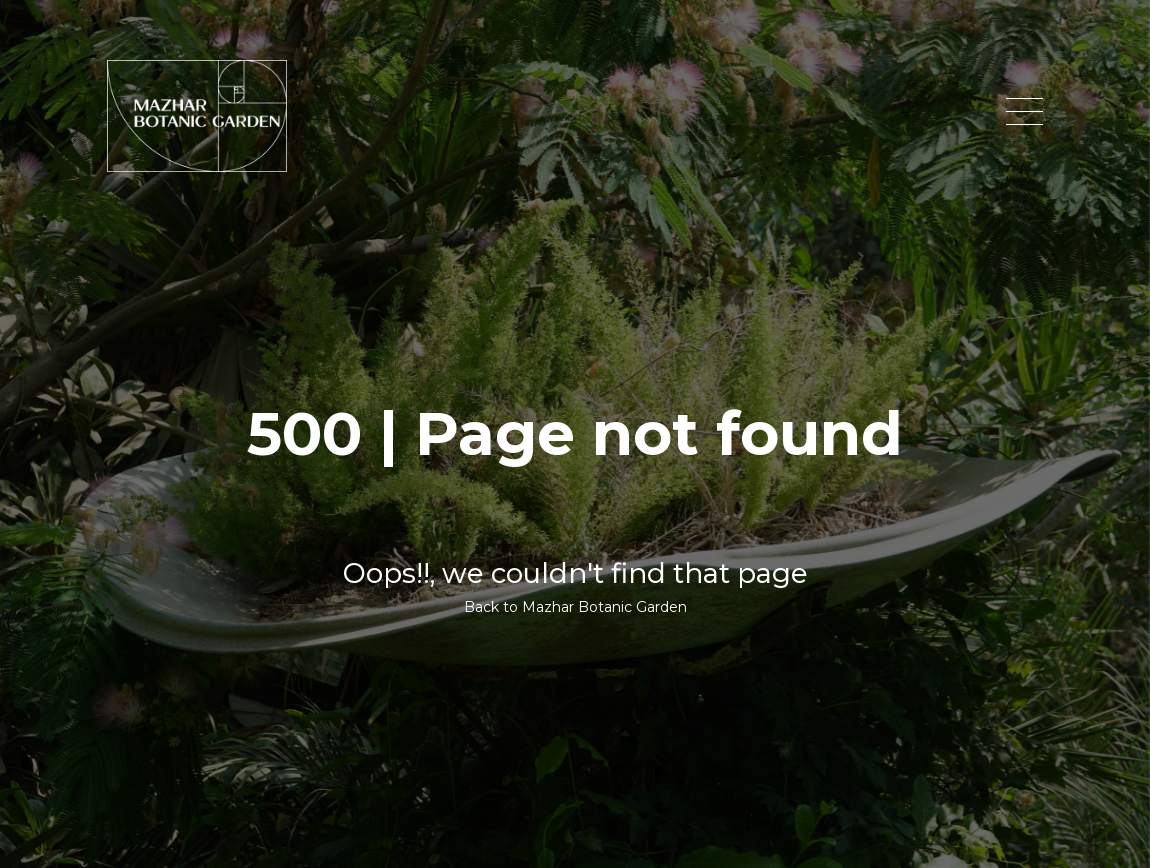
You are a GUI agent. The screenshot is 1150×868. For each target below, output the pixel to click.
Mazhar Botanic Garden (604, 607)
